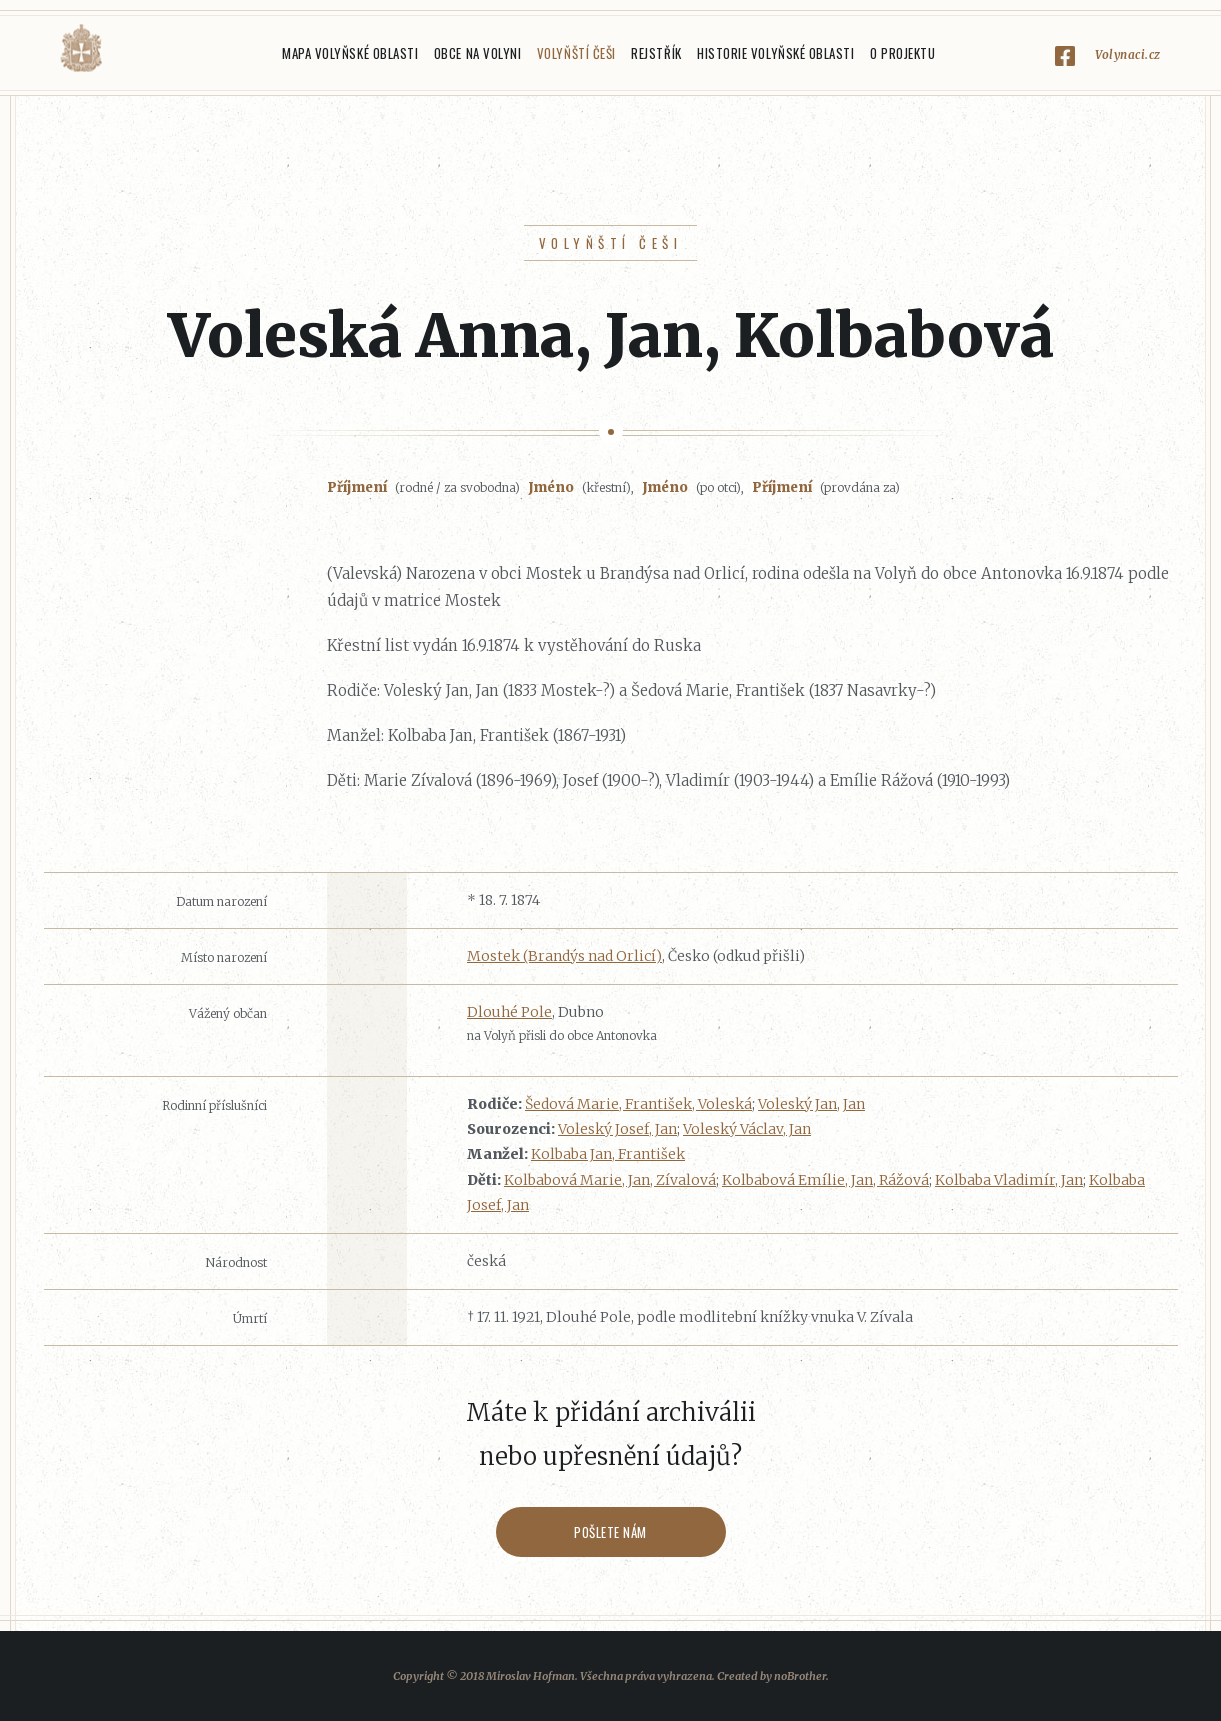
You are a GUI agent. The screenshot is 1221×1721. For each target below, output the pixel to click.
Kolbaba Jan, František (608, 1154)
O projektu (902, 53)
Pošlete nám (610, 1532)
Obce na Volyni (477, 53)
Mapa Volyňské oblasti (350, 53)
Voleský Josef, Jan (617, 1129)
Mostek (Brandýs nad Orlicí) (564, 956)
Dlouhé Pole (509, 1012)
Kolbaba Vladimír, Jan (1009, 1180)
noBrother (800, 1676)
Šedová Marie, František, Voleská (638, 1104)
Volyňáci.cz (81, 48)
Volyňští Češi (576, 53)
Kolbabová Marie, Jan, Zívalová (610, 1180)
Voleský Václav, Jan (747, 1129)
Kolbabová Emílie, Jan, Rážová (825, 1180)
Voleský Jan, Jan (811, 1104)
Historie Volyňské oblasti (775, 53)
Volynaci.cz (1128, 54)
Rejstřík (656, 53)
